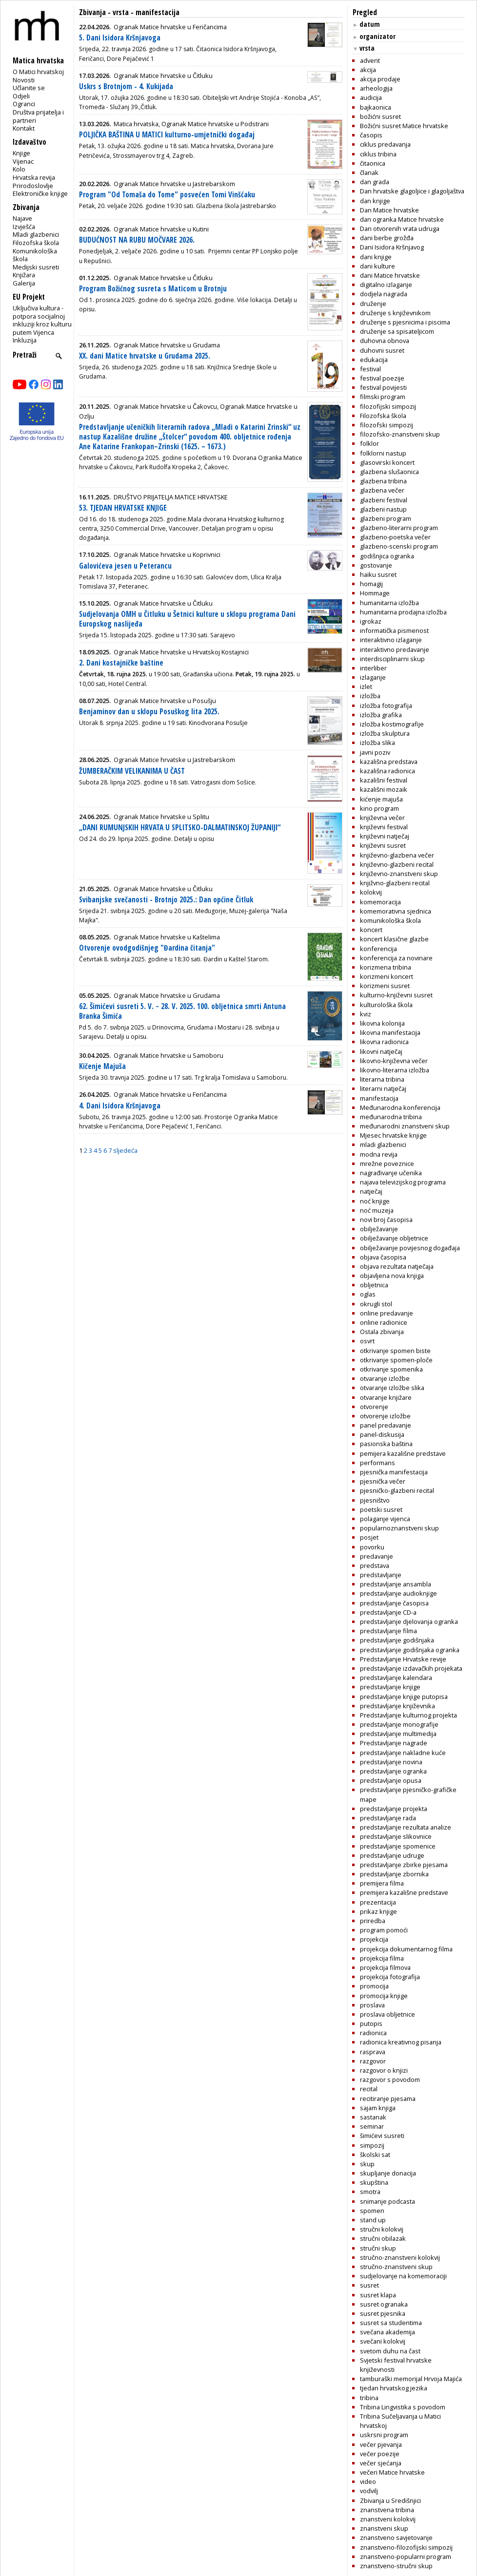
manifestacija (379, 1098)
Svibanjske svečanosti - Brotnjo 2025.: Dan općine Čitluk (166, 900)
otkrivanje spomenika (391, 1369)
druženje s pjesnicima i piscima (405, 322)
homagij (371, 583)
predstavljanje (380, 1574)
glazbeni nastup (383, 509)
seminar (372, 2126)
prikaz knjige (378, 1911)
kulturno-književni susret (396, 995)
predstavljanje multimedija (398, 1733)
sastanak (373, 2117)
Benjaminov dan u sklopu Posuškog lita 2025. (149, 711)
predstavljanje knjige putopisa (404, 1696)
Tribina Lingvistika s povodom (402, 2407)
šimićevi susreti (382, 2135)
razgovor (373, 2061)
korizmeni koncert (386, 976)
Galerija (24, 283)
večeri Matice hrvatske (392, 2472)
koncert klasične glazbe (394, 939)
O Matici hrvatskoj (38, 71)
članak (369, 172)
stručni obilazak (383, 2238)
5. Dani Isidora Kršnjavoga (119, 38)
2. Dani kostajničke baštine (121, 663)
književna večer (382, 817)
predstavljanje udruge (392, 1855)
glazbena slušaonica (389, 471)
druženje (373, 303)
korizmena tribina (385, 967)
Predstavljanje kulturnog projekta (408, 1715)
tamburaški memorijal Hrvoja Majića (411, 2378)
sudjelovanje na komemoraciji (403, 2275)
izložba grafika (381, 714)
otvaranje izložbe (385, 1378)
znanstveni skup (384, 2528)
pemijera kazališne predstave (403, 1453)
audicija (371, 97)
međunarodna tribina (391, 1116)
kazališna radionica (387, 770)
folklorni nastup (383, 453)
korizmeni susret (385, 985)
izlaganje (373, 677)
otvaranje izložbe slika (392, 1387)
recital (369, 2088)
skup (367, 2163)
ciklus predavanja (385, 144)
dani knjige (376, 256)
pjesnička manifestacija (394, 1472)
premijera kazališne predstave (404, 1892)
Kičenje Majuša (102, 1066)
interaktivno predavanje (394, 649)
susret (369, 2285)
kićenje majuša (381, 799)
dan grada (374, 181)
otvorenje (374, 1406)
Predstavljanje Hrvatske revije (403, 1659)
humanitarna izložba (389, 602)
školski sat (375, 2154)
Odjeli (21, 96)
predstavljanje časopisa (394, 1603)
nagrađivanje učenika (391, 1172)
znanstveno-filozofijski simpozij (406, 2547)
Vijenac (23, 161)
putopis (371, 2023)
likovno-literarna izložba (394, 1070)
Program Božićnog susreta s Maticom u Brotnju (153, 289)
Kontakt (24, 128)
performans (377, 1462)
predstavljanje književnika (397, 1705)
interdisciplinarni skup (392, 658)
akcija (368, 69)
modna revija (379, 1154)
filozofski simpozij (386, 424)
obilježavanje (379, 1228)
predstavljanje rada (388, 1817)
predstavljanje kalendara (396, 1677)
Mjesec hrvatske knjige (393, 1135)
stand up (373, 2219)
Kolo (19, 169)
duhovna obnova (384, 340)
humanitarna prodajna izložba (403, 612)
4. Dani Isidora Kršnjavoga (119, 1106)
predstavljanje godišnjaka (397, 1640)
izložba (370, 695)
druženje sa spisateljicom (397, 331)
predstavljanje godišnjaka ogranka (409, 1649)
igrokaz (370, 621)
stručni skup (378, 2248)
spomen (372, 2210)
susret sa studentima (391, 2322)
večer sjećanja (380, 2463)
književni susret (383, 845)
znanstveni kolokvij (388, 2519)
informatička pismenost (394, 630)
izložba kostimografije (392, 724)
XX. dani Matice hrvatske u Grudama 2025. (144, 356)
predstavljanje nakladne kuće (403, 1752)
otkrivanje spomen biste (395, 1350)
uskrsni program (384, 2434)
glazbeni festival (383, 500)
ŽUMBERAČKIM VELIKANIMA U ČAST (132, 771)
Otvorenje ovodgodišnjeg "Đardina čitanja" (147, 948)
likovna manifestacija (390, 1032)
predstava (374, 1565)
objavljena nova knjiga (392, 1275)
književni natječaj (384, 836)
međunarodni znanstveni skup (405, 1126)
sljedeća (125, 1150)
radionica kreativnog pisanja (400, 2042)
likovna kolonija (382, 1023)
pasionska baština (386, 1443)
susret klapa (378, 2294)
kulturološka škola (386, 1004)
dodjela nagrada (383, 293)
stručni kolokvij (381, 2229)
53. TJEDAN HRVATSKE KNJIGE (123, 508)
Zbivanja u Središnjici (390, 2500)
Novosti (24, 80)
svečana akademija (387, 2332)
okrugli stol (376, 1303)
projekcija (374, 1939)
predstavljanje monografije (399, 1724)
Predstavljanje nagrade (393, 1742)
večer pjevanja (381, 2444)
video (368, 2481)
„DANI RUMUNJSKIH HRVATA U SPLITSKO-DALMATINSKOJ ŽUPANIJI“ (179, 827)
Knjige (21, 153)
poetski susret (381, 1509)
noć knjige (375, 1201)
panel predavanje (385, 1425)
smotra (370, 2191)
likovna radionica (384, 1041)
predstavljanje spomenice (398, 1846)
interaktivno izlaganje (391, 639)
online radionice (383, 1322)
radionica (373, 2032)
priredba (372, 1920)
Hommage (375, 593)
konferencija (378, 948)
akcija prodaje (380, 79)
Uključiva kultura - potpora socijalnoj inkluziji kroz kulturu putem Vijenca (42, 320)
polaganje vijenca (385, 1518)
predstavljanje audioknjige (398, 1593)
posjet (369, 1537)
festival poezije (382, 378)
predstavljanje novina (391, 1761)
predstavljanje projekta (393, 1808)
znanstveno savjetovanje (396, 2537)
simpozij (372, 2145)
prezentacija (378, 1902)
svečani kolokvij (382, 2341)
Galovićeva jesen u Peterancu (125, 566)
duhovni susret (382, 350)
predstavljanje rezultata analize (405, 1827)
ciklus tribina (378, 154)
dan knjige (375, 200)
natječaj (371, 1191)
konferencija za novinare (396, 958)
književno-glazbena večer (397, 855)
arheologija (376, 88)
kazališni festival (383, 780)
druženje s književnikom (395, 312)
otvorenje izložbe (385, 1416)
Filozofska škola (36, 242)
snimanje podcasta (387, 2201)
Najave (22, 218)
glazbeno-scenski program (399, 546)
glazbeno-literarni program (399, 527)
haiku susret (378, 574)
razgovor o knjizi (384, 2070)
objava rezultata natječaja (397, 1266)
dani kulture (377, 266)
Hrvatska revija (34, 177)
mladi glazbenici (383, 1144)
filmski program (382, 396)
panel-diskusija (382, 1434)
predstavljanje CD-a (388, 1612)
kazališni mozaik (383, 789)
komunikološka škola (390, 920)
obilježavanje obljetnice (394, 1238)
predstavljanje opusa (390, 1780)
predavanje (376, 1556)
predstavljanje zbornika (394, 1874)
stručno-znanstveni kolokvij (400, 2257)
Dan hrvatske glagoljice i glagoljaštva (412, 191)
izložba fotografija (386, 705)
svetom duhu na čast (390, 2351)
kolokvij (371, 892)
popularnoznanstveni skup (399, 1528)
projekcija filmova (385, 1967)
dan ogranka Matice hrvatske (402, 219)
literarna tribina (382, 1079)
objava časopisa (383, 1257)
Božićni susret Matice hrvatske (404, 125)
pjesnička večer (382, 1481)
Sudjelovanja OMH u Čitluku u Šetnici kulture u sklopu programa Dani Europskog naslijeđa (187, 619)
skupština (374, 2182)
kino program (379, 808)
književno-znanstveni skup (399, 873)
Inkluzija (25, 340)
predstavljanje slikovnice (396, 1836)
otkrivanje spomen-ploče (396, 1359)
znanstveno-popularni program (405, 2556)
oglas (368, 1294)
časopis (371, 135)
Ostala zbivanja (382, 1331)
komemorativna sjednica (395, 911)
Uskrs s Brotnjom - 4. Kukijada (126, 86)
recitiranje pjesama (388, 2098)
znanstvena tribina (387, 2509)
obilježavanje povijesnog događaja (410, 1247)
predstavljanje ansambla (395, 1584)
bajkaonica (375, 107)
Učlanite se (29, 87)
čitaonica (372, 163)
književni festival (384, 826)
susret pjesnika (382, 2313)
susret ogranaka (384, 2304)
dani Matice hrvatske (390, 275)
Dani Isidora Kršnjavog (392, 247)
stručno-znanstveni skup (396, 2266)
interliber (373, 668)
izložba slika (377, 742)
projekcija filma (382, 1958)
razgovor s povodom (390, 2079)
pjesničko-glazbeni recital (397, 1490)
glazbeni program (385, 518)
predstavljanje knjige (390, 1686)
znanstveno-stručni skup (396, 2565)
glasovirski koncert (387, 462)
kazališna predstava (388, 761)
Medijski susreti (36, 267)
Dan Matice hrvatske (389, 210)
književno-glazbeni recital (397, 864)
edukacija (374, 359)
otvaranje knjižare (386, 1397)
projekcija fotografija (390, 1976)
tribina (369, 2397)
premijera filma (382, 1883)
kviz (365, 1014)
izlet (366, 686)
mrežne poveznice (387, 1163)
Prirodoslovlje (33, 185)
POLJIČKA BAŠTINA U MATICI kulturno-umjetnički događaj (167, 135)
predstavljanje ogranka (393, 1771)
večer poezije (379, 2453)
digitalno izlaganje (386, 284)
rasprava (372, 2051)
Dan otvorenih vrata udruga (399, 228)
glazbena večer (382, 490)
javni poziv (375, 752)
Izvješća (24, 226)
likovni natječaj (381, 1051)
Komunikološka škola (35, 255)
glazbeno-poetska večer (395, 537)
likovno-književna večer (394, 1060)
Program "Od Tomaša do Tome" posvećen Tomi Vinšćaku (167, 195)
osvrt (367, 1340)
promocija (374, 1986)
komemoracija (380, 901)
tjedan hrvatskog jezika (393, 2388)
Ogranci (24, 103)
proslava (372, 2005)
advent (370, 60)
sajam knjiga (378, 2107)
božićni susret (380, 116)
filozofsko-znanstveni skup (400, 434)
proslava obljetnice (387, 2014)
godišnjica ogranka (387, 556)
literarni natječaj (383, 1088)
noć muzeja (377, 1210)
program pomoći (384, 1930)
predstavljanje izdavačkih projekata (411, 1668)
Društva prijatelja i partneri (38, 116)
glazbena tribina (383, 481)
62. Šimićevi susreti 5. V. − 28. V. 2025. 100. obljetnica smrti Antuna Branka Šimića (182, 1011)
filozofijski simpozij (388, 406)
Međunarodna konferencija (400, 1107)
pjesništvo (375, 1500)
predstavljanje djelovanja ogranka (409, 1621)
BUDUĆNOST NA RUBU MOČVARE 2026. (137, 240)
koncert (371, 929)
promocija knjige (384, 1995)
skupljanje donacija (388, 2173)
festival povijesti (383, 387)
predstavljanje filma (388, 1630)
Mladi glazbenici (36, 234)
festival (370, 368)
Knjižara (24, 274)
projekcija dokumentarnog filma (406, 1949)
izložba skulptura (385, 733)
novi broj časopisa (386, 1219)
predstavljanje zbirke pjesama (404, 1864)
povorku (372, 1547)
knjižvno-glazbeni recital (395, 882)
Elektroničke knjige (40, 193)
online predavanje (386, 1313)
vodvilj (369, 2490)
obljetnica (374, 1284)
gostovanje (376, 565)
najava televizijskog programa (403, 1182)
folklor (369, 443)
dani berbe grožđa (387, 237)
